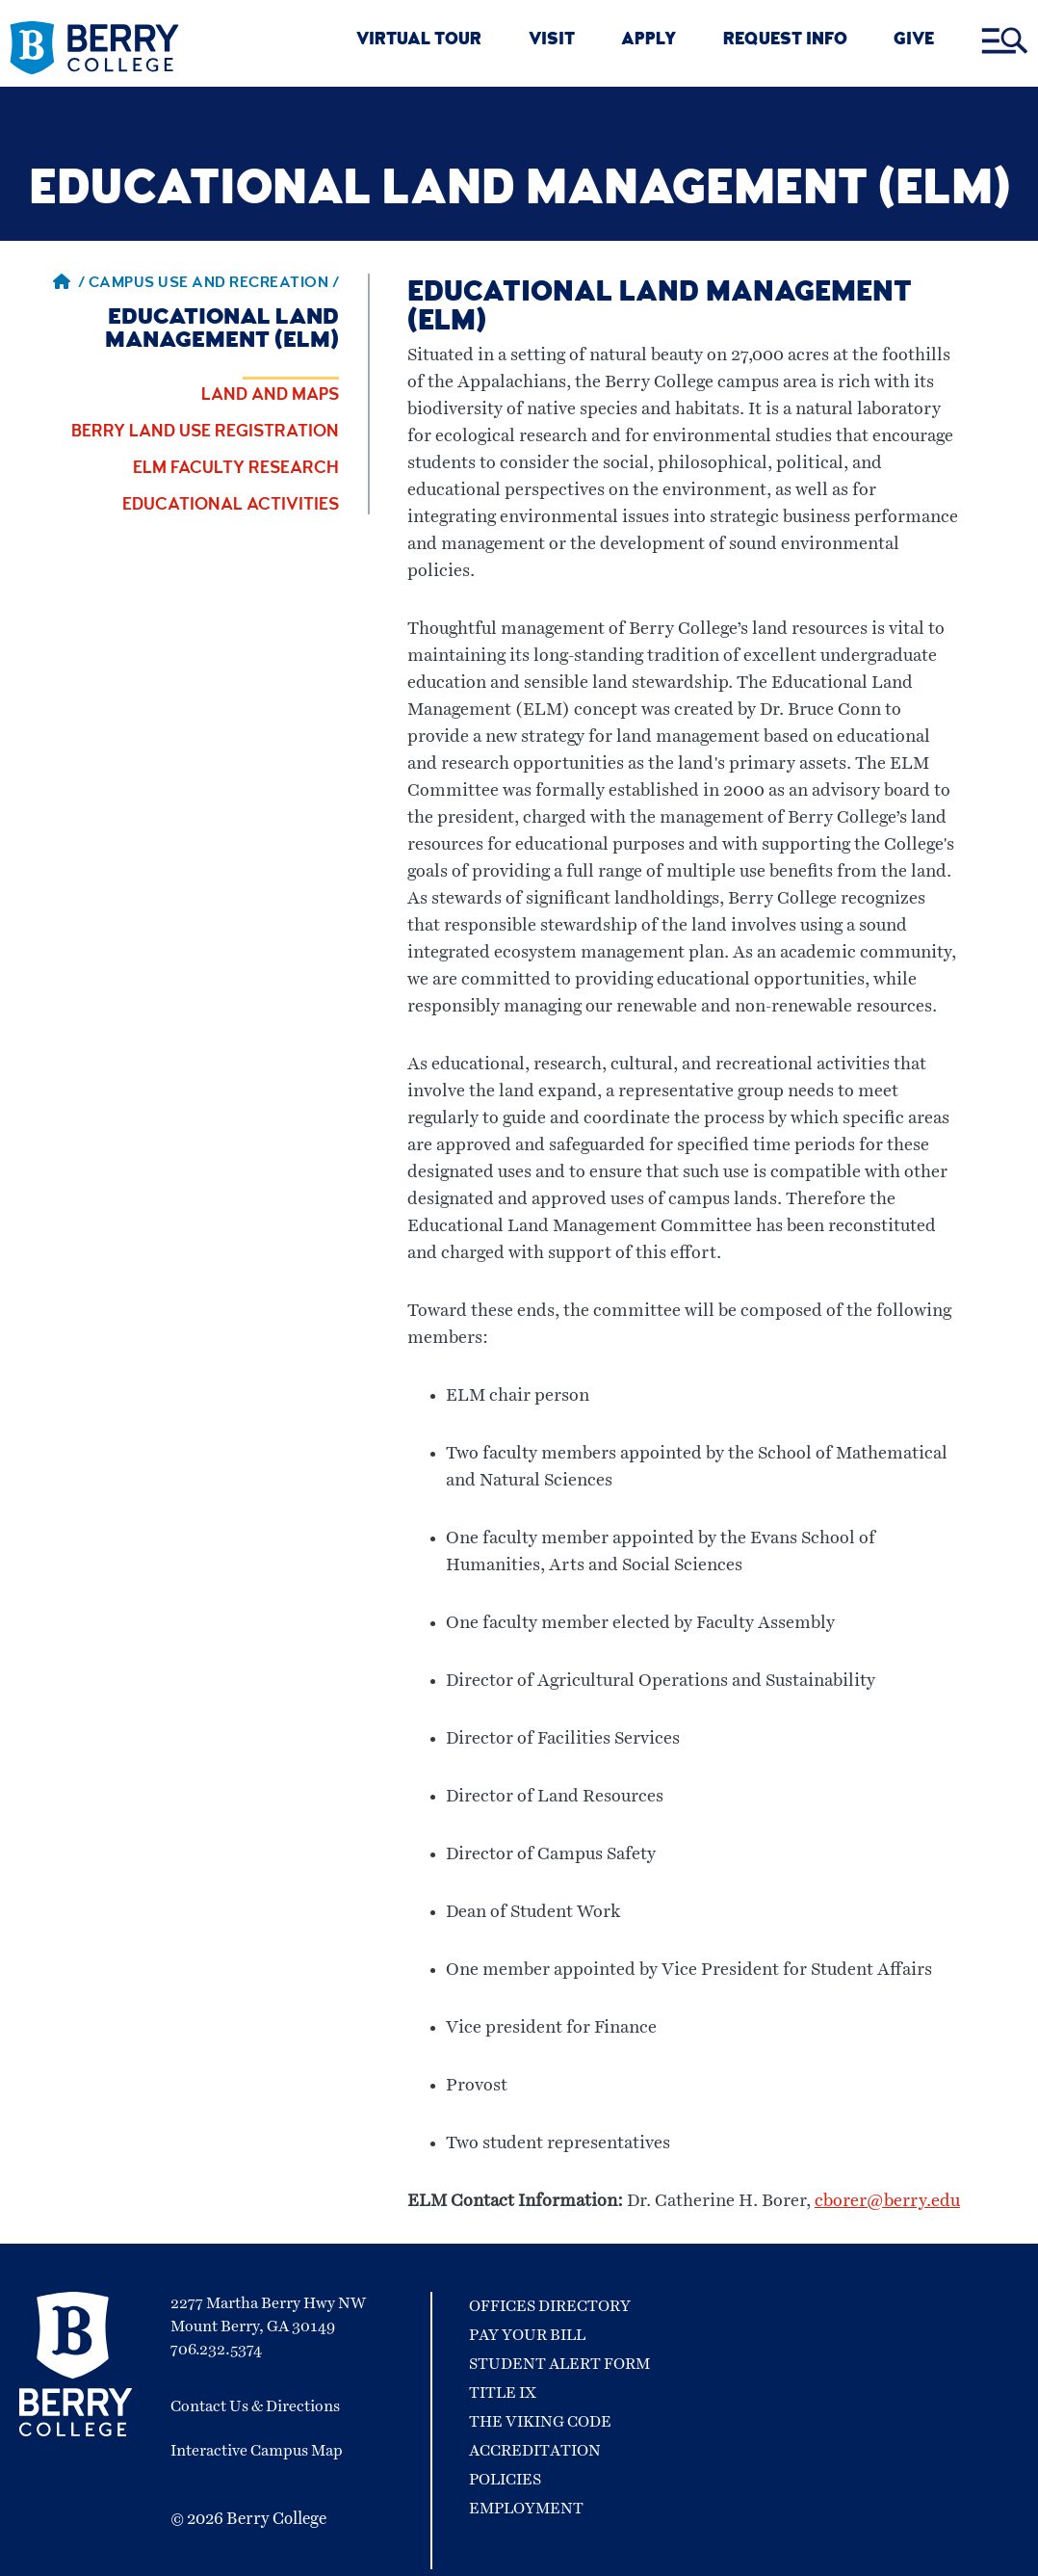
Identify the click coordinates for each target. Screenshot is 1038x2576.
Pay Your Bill (527, 2335)
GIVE (914, 41)
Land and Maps (270, 396)
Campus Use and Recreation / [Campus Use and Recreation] (214, 284)
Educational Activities (230, 505)
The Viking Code (540, 2422)
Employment (526, 2508)
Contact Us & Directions (255, 2406)
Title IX (502, 2393)
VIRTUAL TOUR (418, 41)
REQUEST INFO (785, 41)
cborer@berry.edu (887, 2201)
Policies (505, 2479)
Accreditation (535, 2450)
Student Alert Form (559, 2364)
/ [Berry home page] (69, 284)
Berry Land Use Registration (205, 432)
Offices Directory (550, 2306)
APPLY (648, 41)
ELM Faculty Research (236, 469)
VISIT (552, 41)
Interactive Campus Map (256, 2450)
